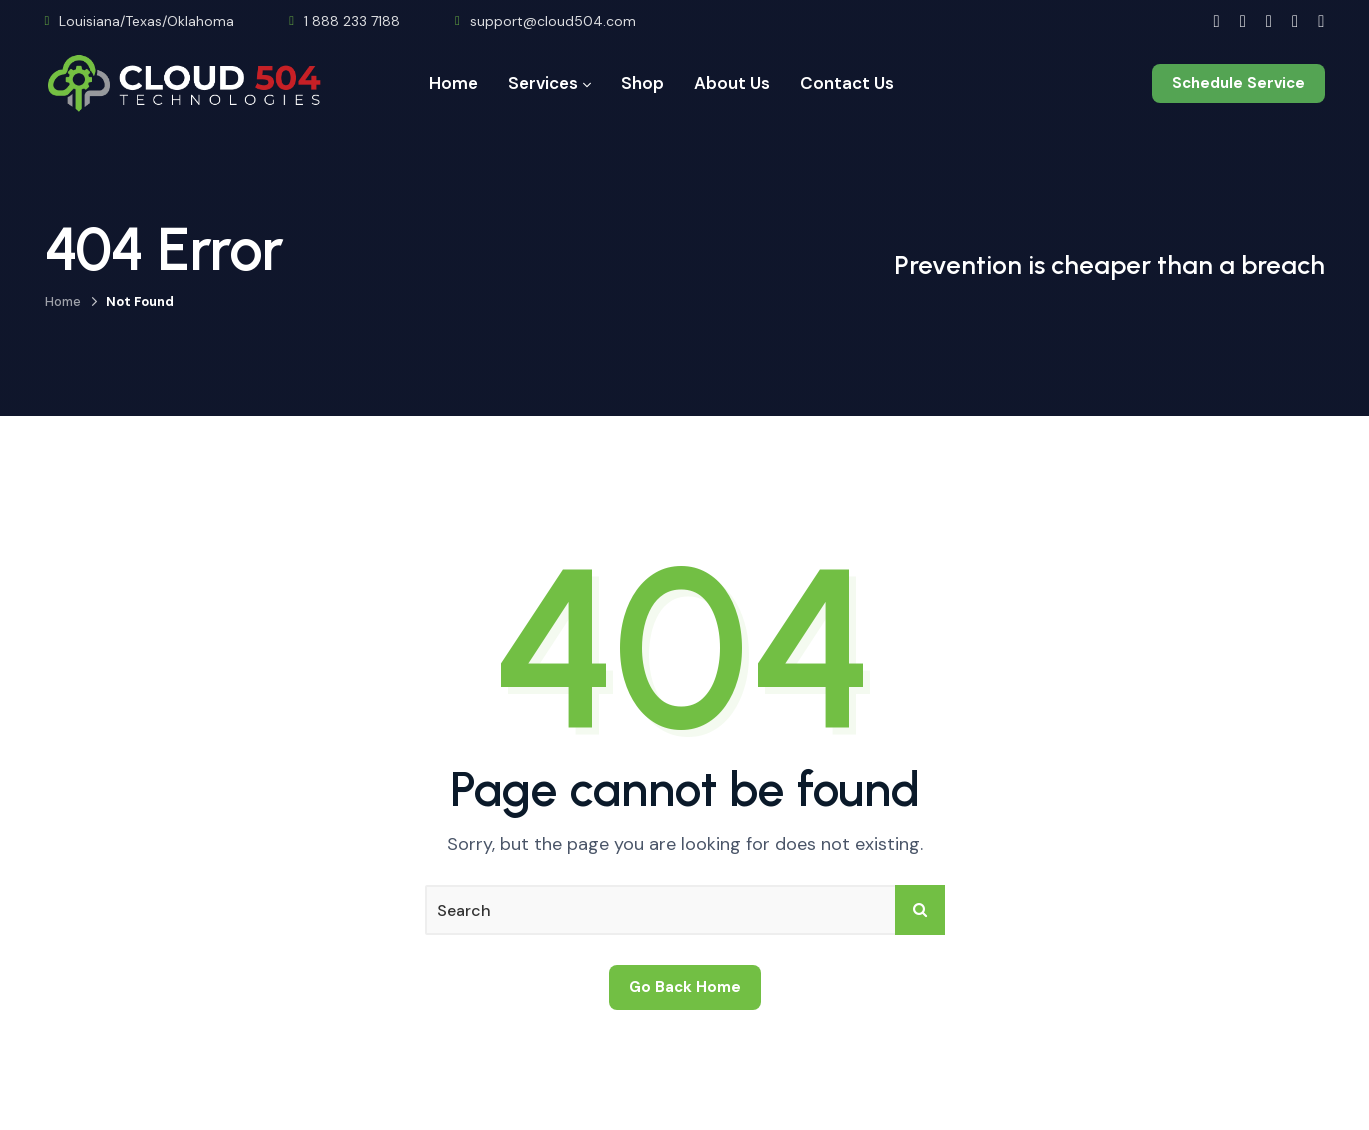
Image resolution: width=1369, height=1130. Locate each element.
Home (63, 301)
